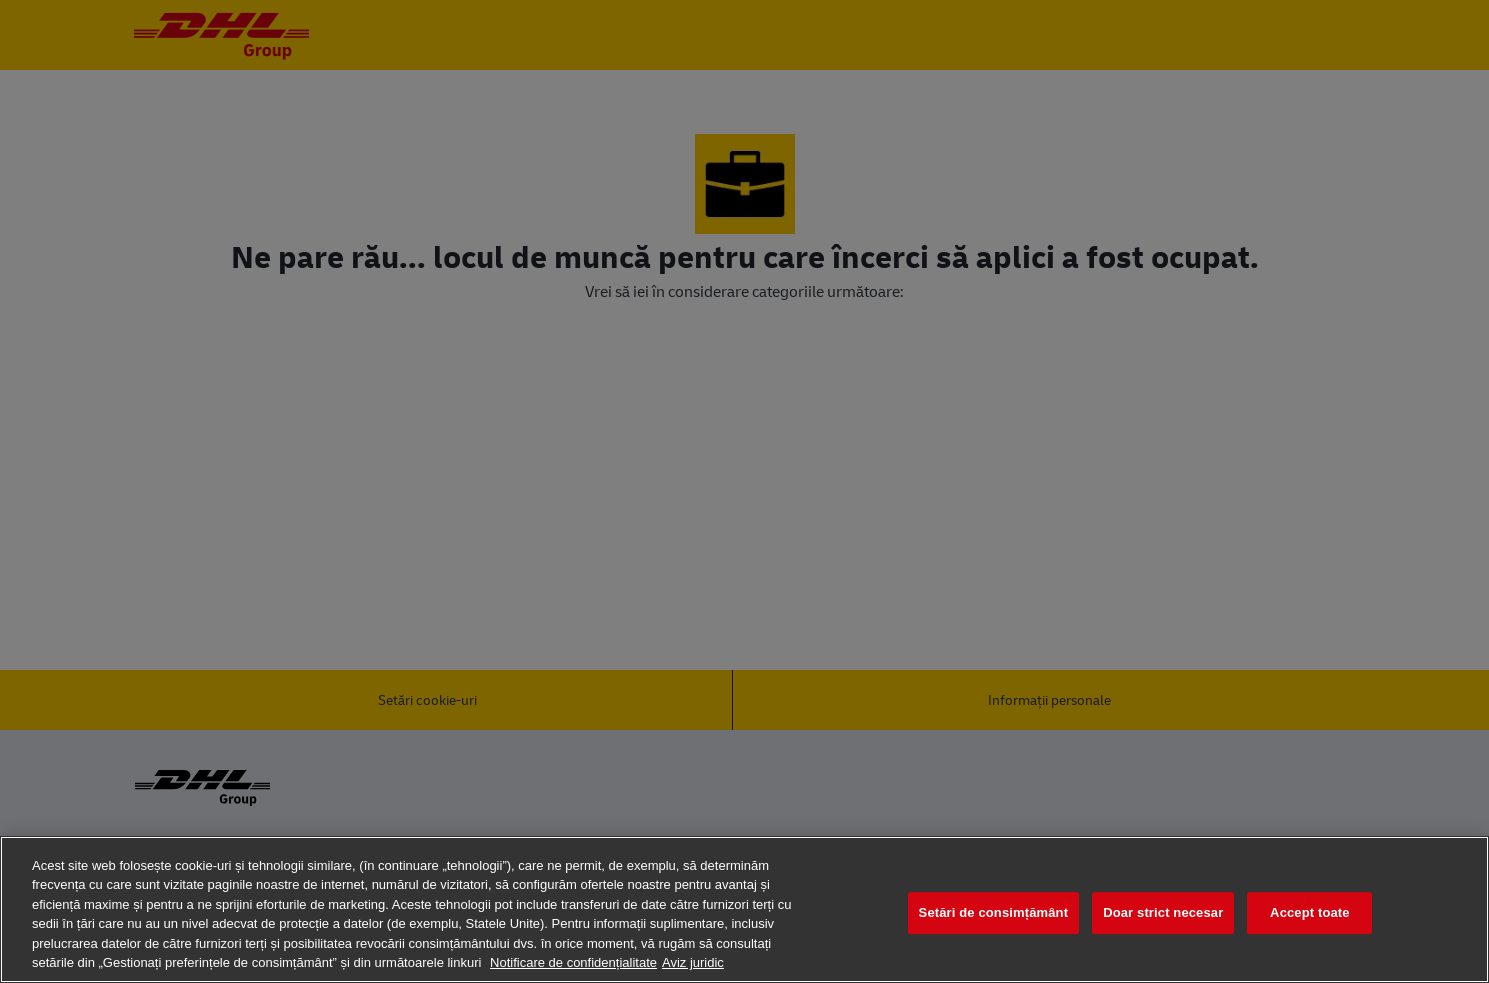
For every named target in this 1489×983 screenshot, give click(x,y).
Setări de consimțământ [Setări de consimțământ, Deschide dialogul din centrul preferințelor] (994, 913)
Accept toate (1310, 913)
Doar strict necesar (1163, 913)
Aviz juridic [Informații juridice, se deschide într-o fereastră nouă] (693, 962)
